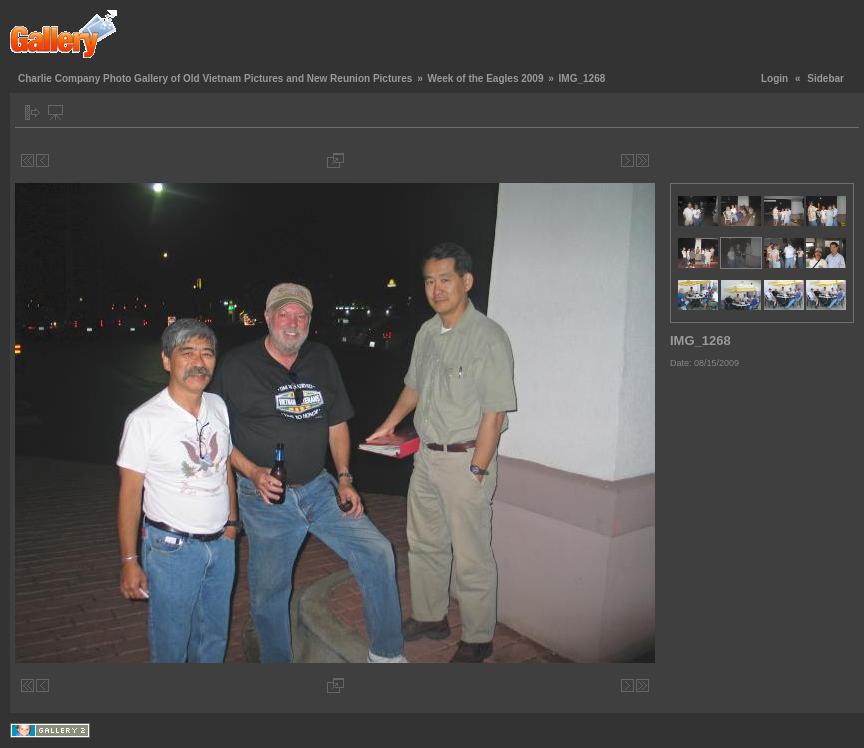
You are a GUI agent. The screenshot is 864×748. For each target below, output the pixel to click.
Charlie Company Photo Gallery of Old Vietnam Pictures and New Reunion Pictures (215, 78)
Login (774, 78)
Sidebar (825, 78)
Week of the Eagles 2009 (485, 78)
